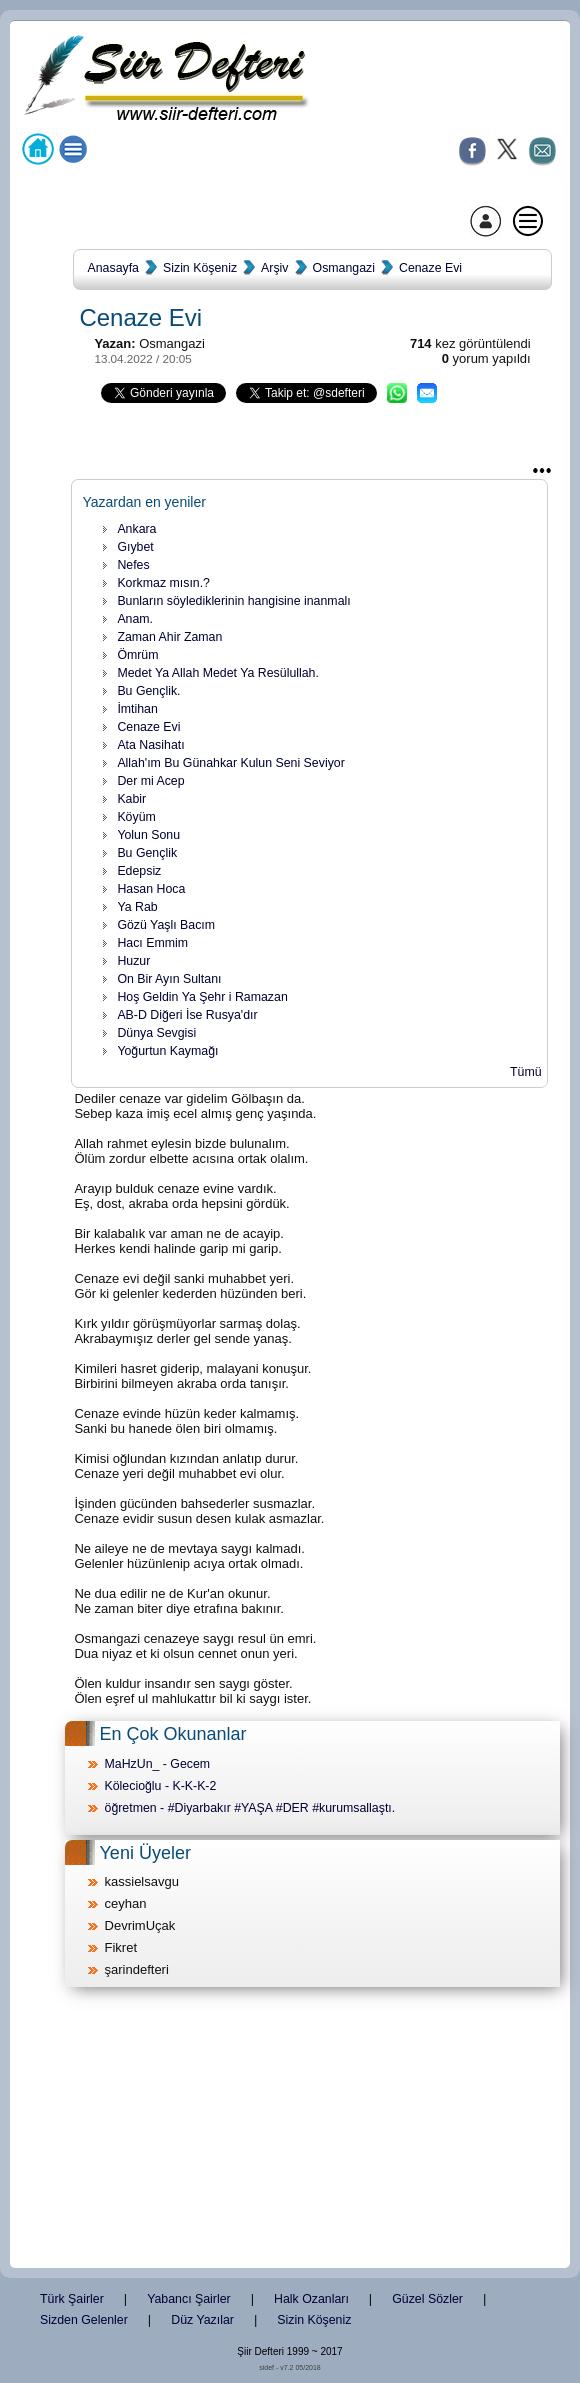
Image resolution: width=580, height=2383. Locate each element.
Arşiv (274, 268)
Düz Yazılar (202, 2320)
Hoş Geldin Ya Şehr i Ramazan (202, 997)
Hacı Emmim (152, 943)
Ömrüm (137, 655)
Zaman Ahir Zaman (169, 637)
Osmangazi (344, 268)
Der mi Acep (150, 781)
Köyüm (136, 817)
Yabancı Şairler (188, 2299)
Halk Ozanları (311, 2299)
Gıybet (135, 547)
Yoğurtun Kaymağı (167, 1051)
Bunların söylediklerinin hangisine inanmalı (233, 601)
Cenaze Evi (430, 268)
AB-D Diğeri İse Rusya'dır (187, 1015)
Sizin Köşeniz (200, 268)
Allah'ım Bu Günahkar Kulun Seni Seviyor (230, 763)
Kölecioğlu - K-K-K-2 (161, 1786)
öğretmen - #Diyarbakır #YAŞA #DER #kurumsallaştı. (250, 1808)
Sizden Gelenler (84, 2320)
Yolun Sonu (148, 835)
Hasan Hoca (151, 889)
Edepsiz (139, 871)
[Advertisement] (290, 2129)
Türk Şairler (72, 2299)
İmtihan (137, 709)
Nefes (133, 565)
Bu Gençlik (147, 853)
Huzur (133, 961)
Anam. (135, 619)
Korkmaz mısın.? (163, 583)
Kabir (131, 799)
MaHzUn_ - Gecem (158, 1764)
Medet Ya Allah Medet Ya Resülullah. (218, 673)
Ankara (136, 529)
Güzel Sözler (427, 2299)
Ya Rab (137, 907)
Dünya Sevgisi (156, 1033)
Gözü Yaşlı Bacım (166, 925)
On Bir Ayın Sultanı (169, 979)
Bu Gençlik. (148, 691)
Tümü (526, 1072)
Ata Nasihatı (150, 745)
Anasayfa (113, 268)
